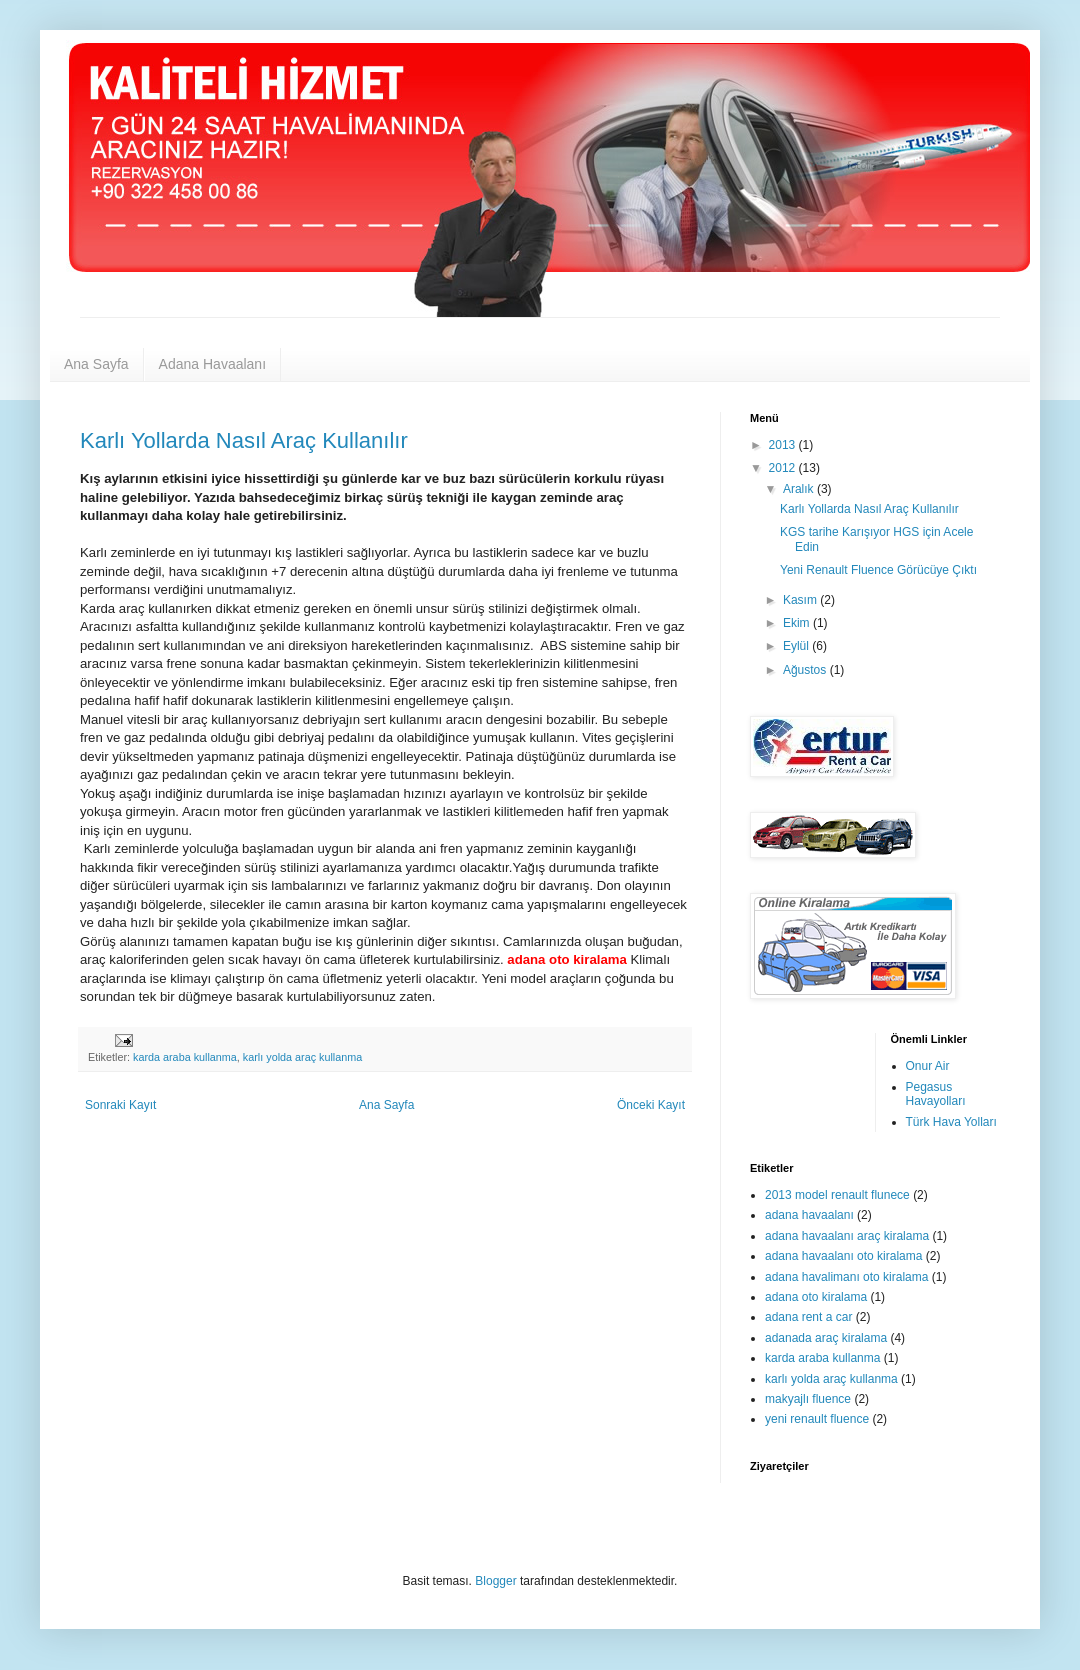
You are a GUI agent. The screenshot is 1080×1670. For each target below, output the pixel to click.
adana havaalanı (809, 1215)
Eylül (797, 646)
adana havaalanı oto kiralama (843, 1256)
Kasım (801, 600)
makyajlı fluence (808, 1399)
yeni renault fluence (817, 1419)
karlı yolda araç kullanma (302, 1057)
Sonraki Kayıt (120, 1105)
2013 (784, 445)
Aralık (800, 489)
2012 (784, 468)
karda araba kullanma (185, 1057)
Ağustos (806, 670)
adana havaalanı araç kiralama (847, 1236)
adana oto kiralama (816, 1297)
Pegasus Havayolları (936, 1094)
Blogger (495, 1581)
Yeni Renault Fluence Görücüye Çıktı (878, 570)
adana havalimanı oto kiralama (846, 1277)
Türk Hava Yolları (951, 1122)
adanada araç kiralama (826, 1338)
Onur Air (928, 1066)
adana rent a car (808, 1317)
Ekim (798, 623)
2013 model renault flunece (837, 1195)
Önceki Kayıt (651, 1105)
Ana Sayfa (96, 364)
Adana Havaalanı (212, 364)
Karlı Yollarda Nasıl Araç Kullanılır (244, 440)
